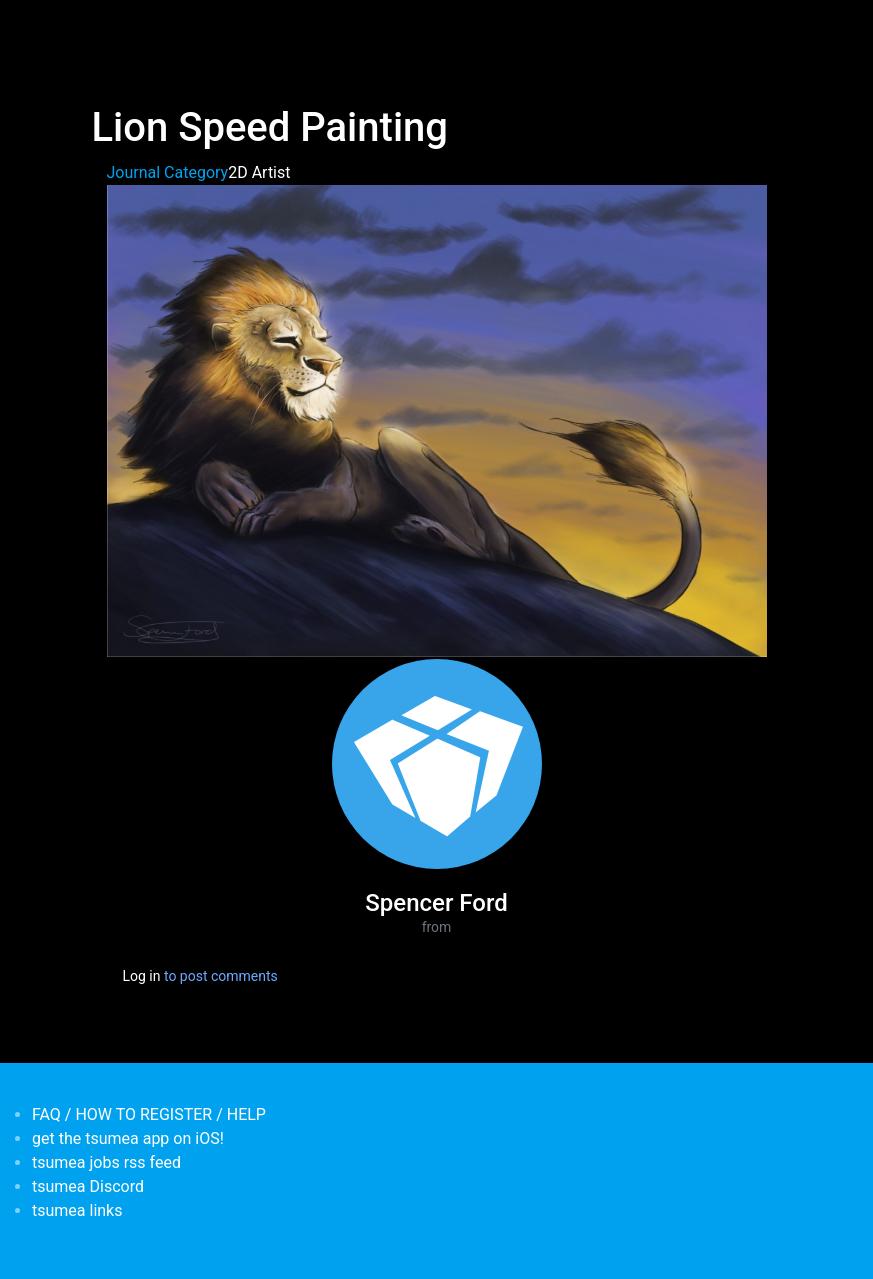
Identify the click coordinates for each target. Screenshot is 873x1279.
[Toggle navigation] (105, 28)
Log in (142, 976)
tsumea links (77, 1210)
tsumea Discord (88, 1186)
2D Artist (259, 172)
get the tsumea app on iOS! (128, 1138)
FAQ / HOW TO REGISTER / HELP (149, 1114)
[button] (437, 419)
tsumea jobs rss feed (106, 1162)
